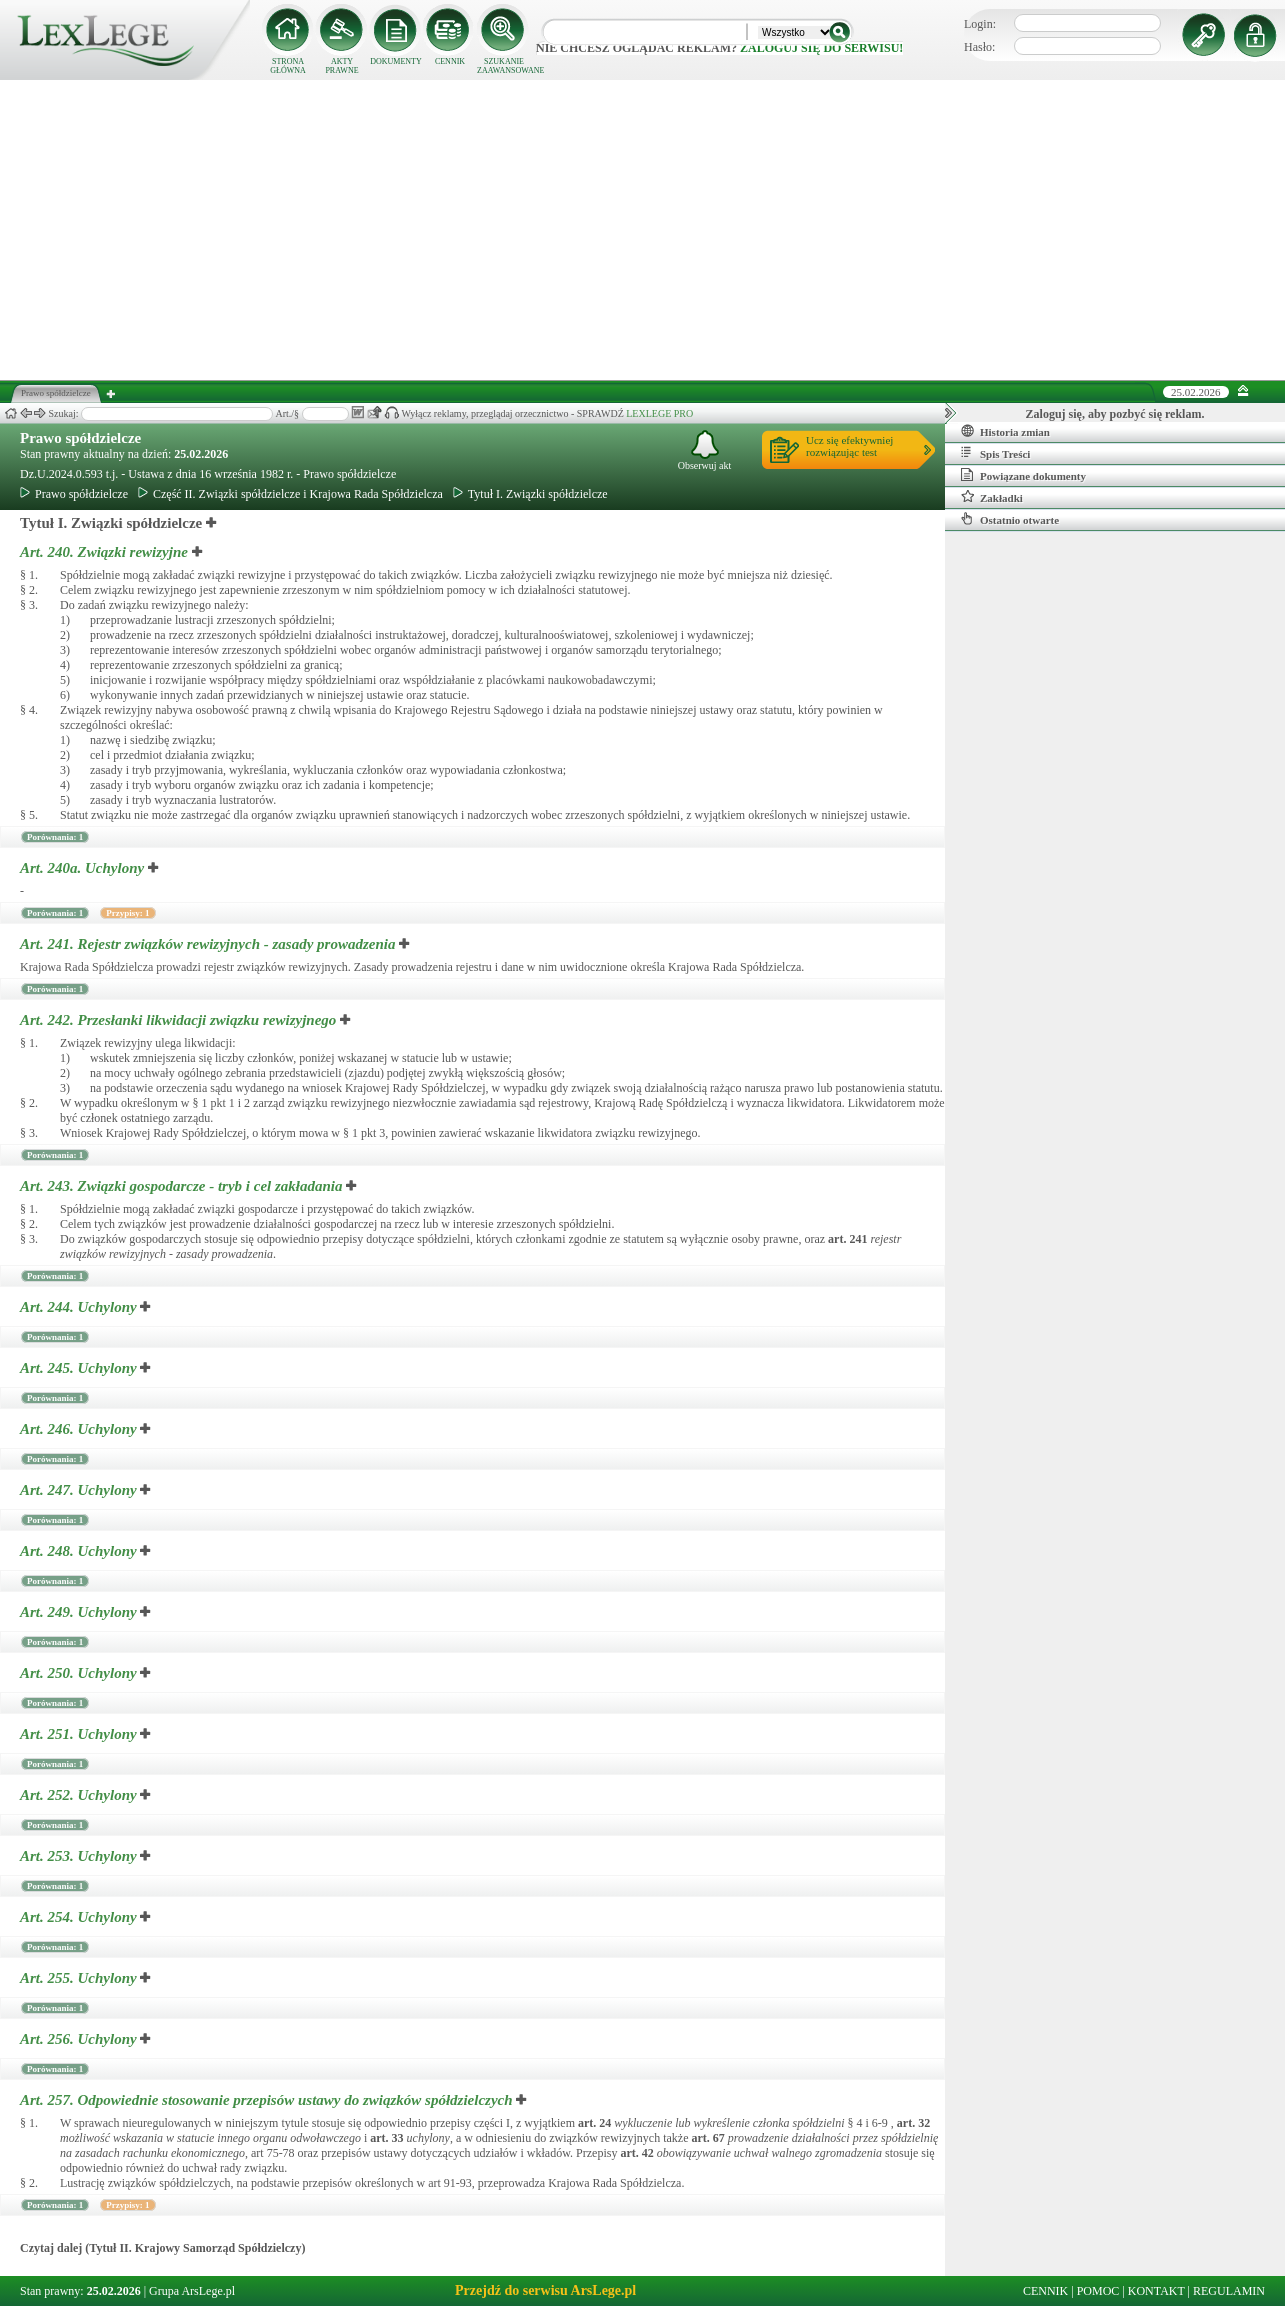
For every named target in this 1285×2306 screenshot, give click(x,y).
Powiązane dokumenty (1023, 475)
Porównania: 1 (55, 837)
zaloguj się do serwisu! (821, 48)
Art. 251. (80, 1734)
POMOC (1098, 2291)
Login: (980, 24)
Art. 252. (80, 1795)
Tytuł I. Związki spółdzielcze (530, 494)
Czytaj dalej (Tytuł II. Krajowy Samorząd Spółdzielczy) (162, 2248)
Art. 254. (80, 1917)
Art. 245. (80, 1368)
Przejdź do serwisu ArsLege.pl (545, 2290)
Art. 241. (209, 944)
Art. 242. (180, 1020)
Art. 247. (80, 1490)
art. (847, 1239)
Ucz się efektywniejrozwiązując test (849, 446)
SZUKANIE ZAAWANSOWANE (504, 66)
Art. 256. (80, 2039)
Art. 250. (80, 1673)
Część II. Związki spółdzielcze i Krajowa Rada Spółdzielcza (290, 494)
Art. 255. (80, 1978)
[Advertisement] (643, 230)
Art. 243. (183, 1186)
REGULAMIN (1229, 2291)
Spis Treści (995, 453)
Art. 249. (80, 1612)
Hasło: (979, 47)
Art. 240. (106, 552)
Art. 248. (80, 1551)
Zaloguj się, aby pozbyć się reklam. (1115, 414)
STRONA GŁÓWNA (288, 66)
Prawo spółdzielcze (80, 438)
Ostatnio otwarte (1010, 519)
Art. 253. (80, 1856)
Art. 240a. (84, 868)
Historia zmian (1005, 431)
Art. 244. (80, 1307)
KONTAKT (1156, 2291)
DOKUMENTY (396, 61)
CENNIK (450, 61)
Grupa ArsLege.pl (192, 2291)
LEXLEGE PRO (659, 413)
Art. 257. (268, 2100)
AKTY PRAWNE (341, 66)
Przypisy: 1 (127, 913)
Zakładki (992, 497)
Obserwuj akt (705, 450)
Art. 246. (80, 1429)
